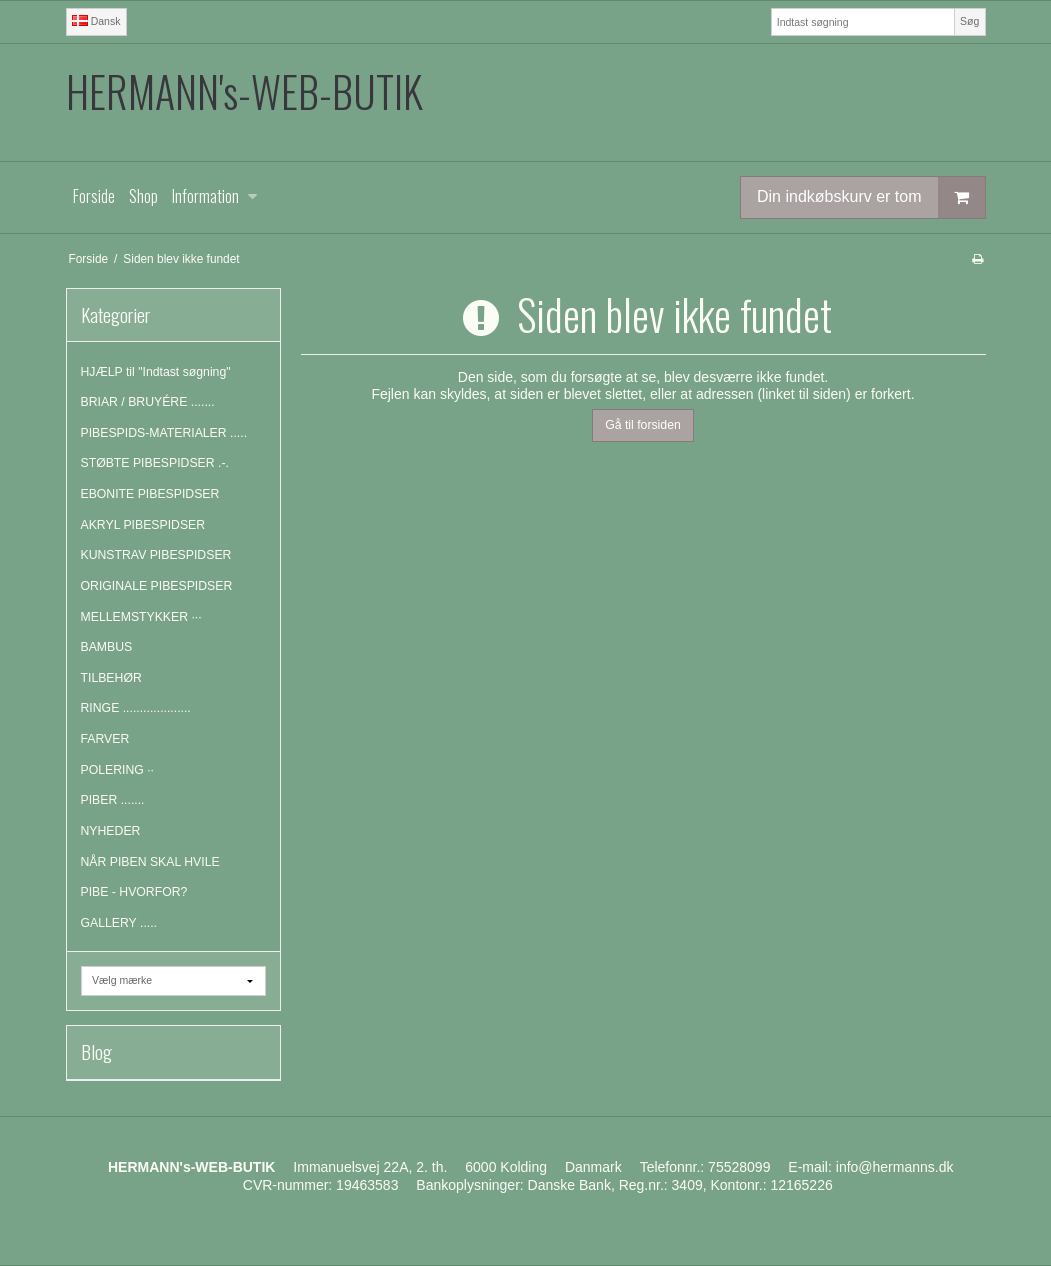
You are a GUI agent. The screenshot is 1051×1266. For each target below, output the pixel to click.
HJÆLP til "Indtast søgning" (156, 372)
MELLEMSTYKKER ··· (141, 617)
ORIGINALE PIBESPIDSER (157, 586)
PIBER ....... (113, 800)
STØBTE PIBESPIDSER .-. (155, 463)
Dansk (96, 21)
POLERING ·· (118, 770)
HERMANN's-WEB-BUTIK (244, 91)
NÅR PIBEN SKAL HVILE (150, 862)
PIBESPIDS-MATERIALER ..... (164, 433)
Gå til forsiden (643, 425)
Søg (969, 21)
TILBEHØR (111, 678)
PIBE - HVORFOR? (134, 892)
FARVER (105, 739)
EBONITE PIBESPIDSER (150, 494)
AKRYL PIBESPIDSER (143, 525)
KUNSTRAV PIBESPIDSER (156, 555)
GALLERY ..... (119, 923)
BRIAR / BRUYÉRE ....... (148, 402)
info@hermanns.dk (895, 1167)
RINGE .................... (136, 708)
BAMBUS (107, 647)
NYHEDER (111, 831)
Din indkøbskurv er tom (871, 197)
